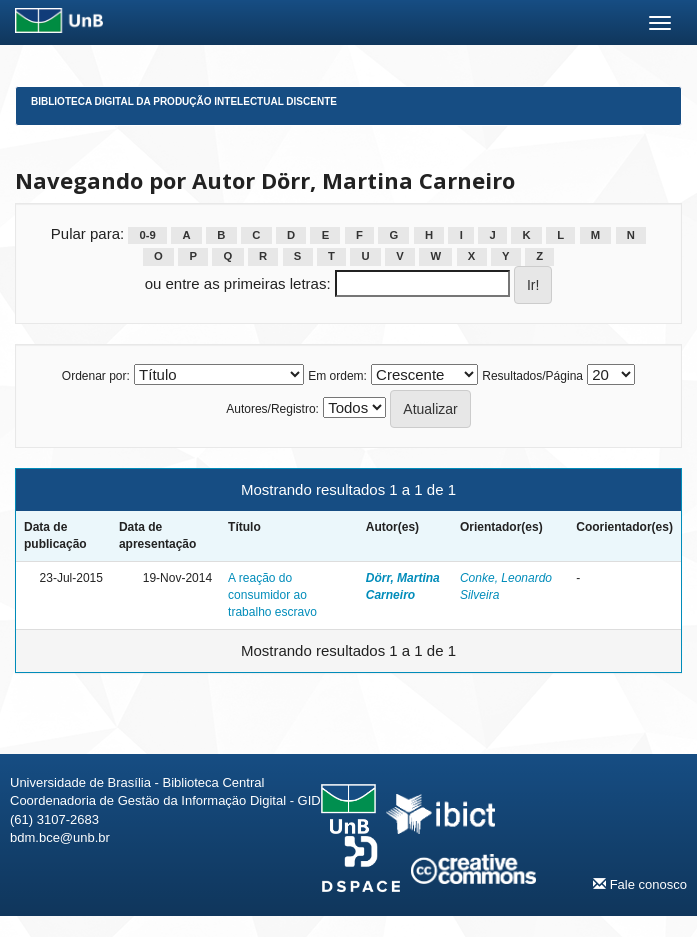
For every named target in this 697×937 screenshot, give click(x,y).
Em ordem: (337, 376)
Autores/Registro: (272, 409)
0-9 (148, 235)
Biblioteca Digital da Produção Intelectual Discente (184, 101)
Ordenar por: (96, 376)
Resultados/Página (532, 376)
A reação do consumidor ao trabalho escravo (272, 595)
